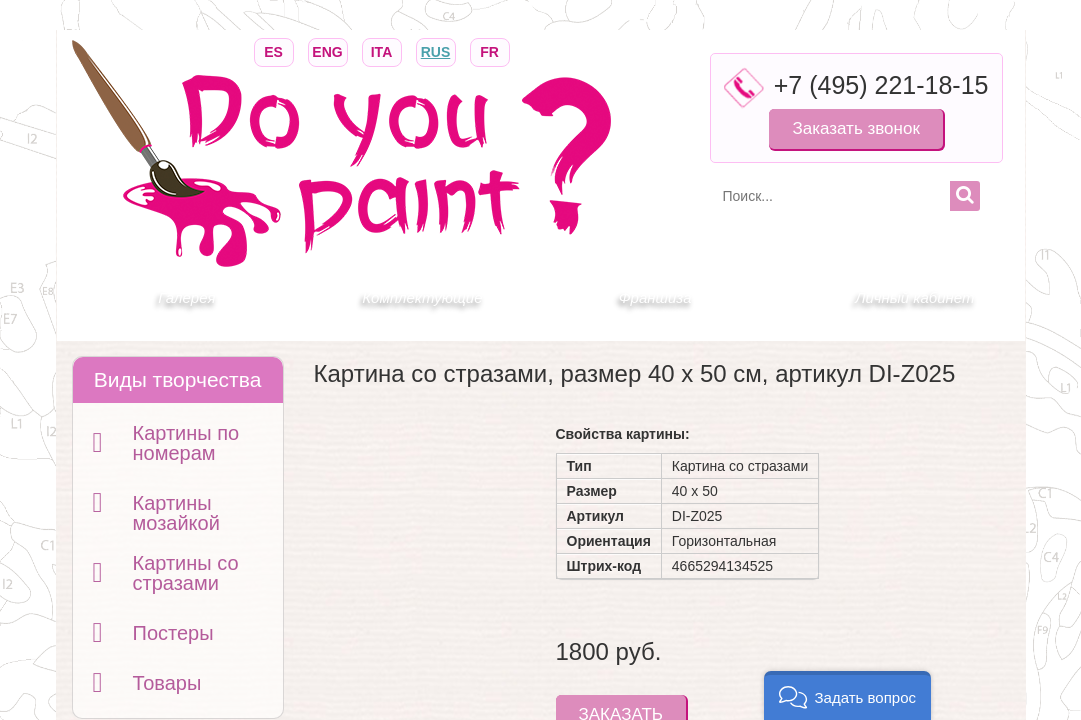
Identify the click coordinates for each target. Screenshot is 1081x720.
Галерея (186, 297)
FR (490, 50)
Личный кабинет (914, 297)
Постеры (173, 633)
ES (274, 50)
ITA (382, 50)
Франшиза (655, 297)
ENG (328, 50)
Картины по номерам (186, 443)
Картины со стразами (186, 573)
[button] (847, 695)
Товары (167, 683)
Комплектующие (422, 297)
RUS (436, 50)
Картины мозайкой (176, 513)
